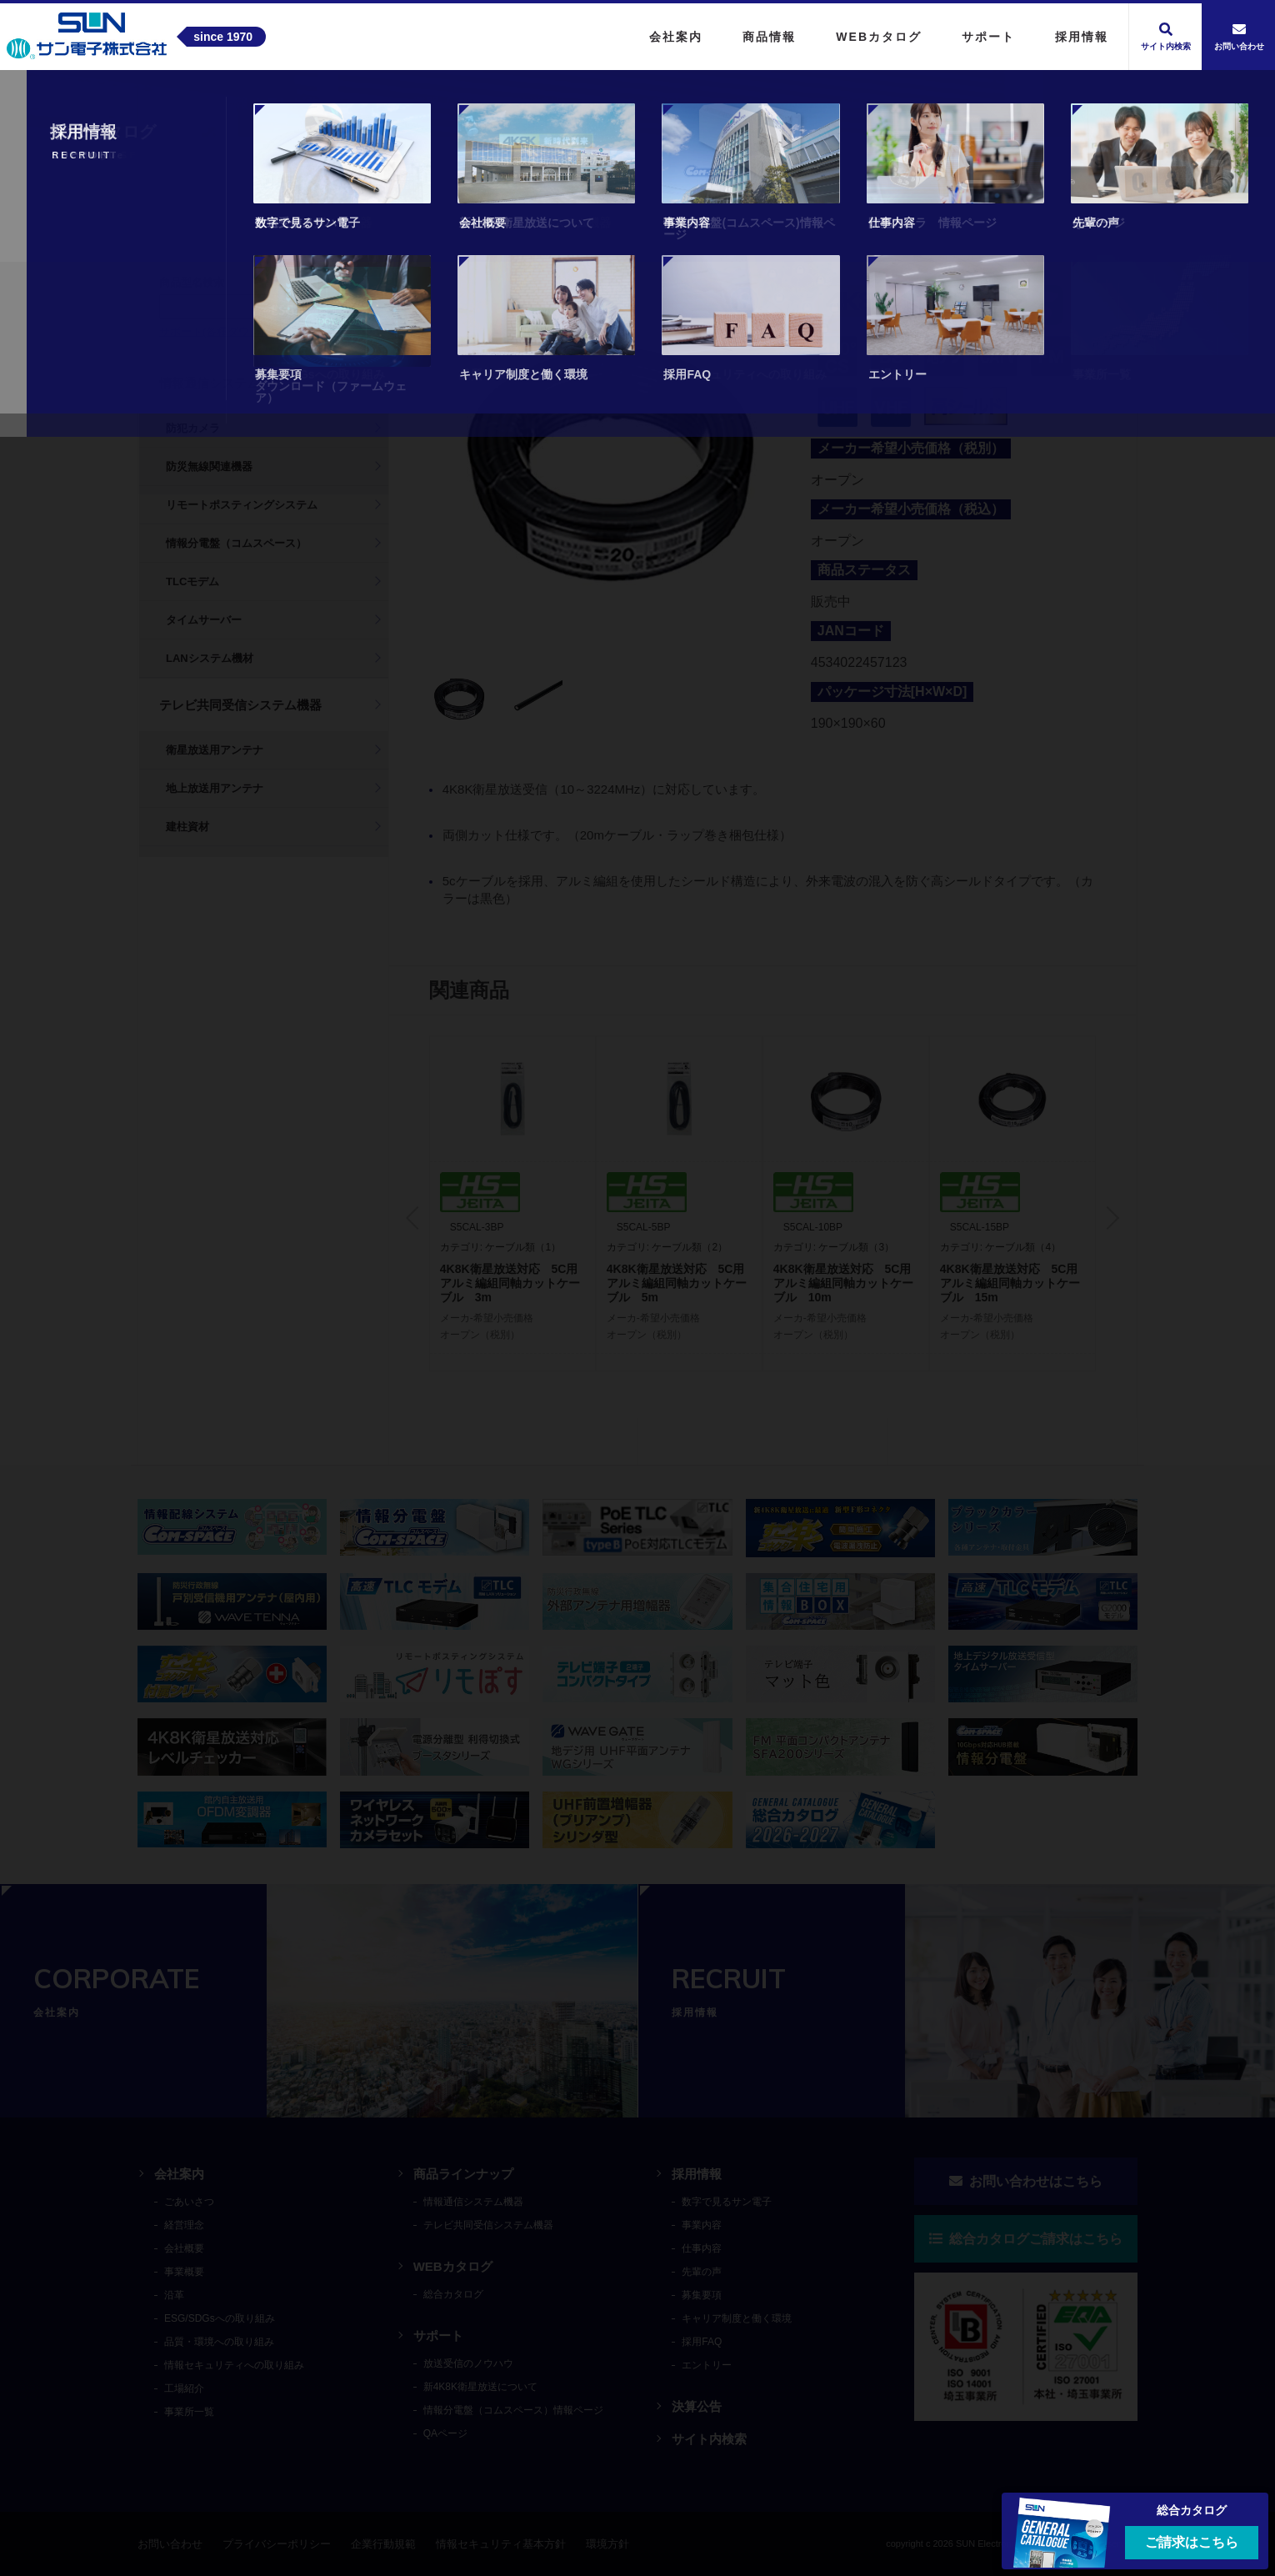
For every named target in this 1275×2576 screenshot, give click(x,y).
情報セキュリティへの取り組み (234, 2365)
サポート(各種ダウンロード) (228, 331)
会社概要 (184, 2248)
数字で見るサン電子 (727, 2202)
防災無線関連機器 (209, 466)
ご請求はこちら (1191, 2542)
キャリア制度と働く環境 (737, 2318)
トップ (158, 103)
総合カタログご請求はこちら (1025, 2239)
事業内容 (702, 2225)
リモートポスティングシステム (242, 505)
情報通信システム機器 (221, 383)
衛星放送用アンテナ (214, 750)
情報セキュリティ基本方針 (501, 2544)
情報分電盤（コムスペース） (236, 543)
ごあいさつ (189, 2202)
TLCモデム (192, 581)
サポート (438, 2335)
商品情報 (221, 103)
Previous (417, 1218)
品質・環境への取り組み (219, 2342)
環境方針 (607, 2544)
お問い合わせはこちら (1025, 2181)
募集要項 (702, 2295)
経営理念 (184, 2225)
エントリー (707, 2365)
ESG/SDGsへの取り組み (219, 2318)
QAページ (445, 2433)
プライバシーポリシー (276, 2544)
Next (1107, 1218)
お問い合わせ (170, 2544)
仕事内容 (702, 2248)
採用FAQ (702, 2342)
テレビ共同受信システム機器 (352, 103)
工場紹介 (184, 2388)
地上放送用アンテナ (214, 788)
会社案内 (179, 2174)
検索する (337, 306)
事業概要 (184, 2272)
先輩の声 (702, 2272)
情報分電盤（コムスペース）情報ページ (513, 2410)
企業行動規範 (383, 2544)
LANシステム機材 (209, 658)
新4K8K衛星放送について (480, 2387)
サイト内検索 (709, 2439)
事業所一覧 (189, 2412)
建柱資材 (187, 826)
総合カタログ (453, 2294)
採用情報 (697, 2174)
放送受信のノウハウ (468, 2363)
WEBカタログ (452, 2266)
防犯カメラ (193, 428)
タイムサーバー (204, 620)
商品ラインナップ (463, 2174)
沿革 (174, 2295)
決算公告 (697, 2406)
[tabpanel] (610, 461)
